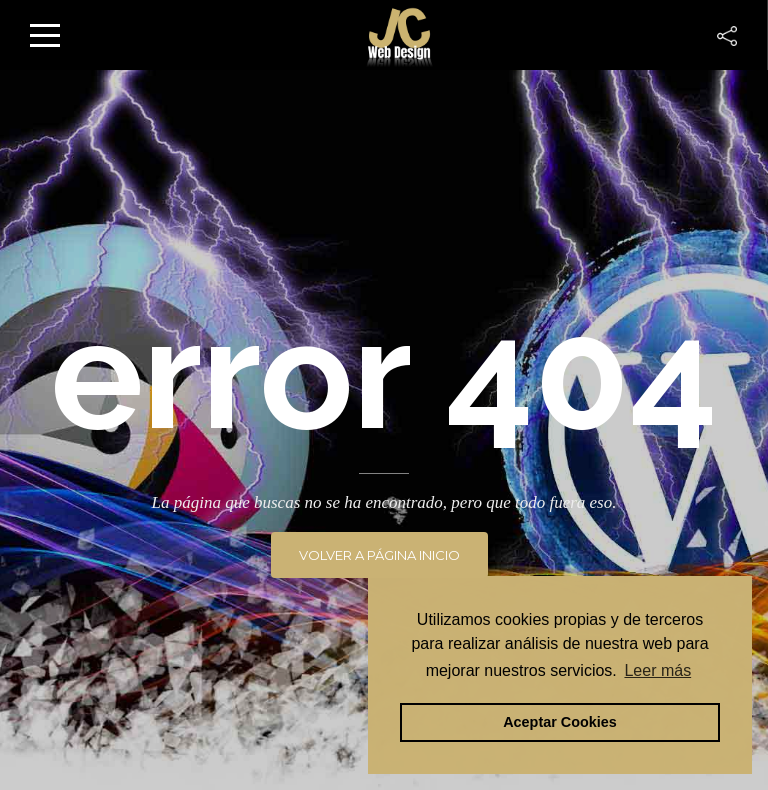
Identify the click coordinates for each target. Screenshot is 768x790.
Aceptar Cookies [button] (560, 722)
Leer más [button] (657, 670)
